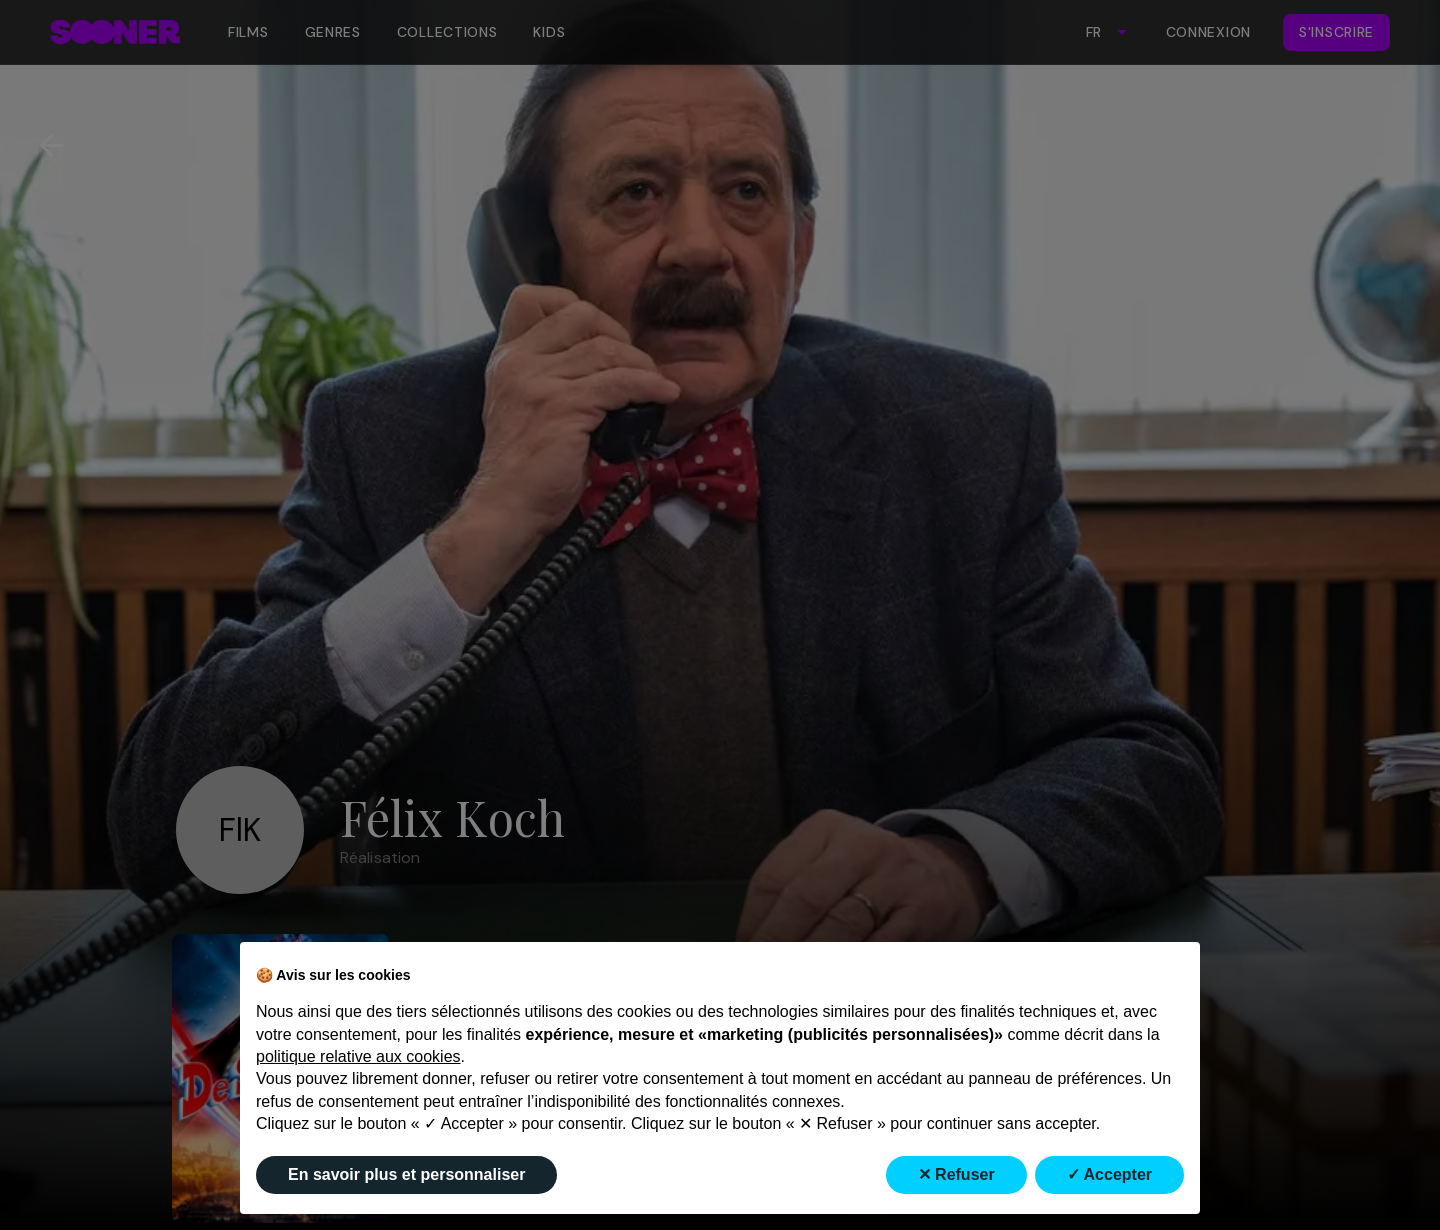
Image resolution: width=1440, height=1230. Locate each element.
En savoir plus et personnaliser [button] (406, 1174)
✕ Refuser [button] (956, 1174)
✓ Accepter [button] (1109, 1174)
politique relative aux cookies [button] (358, 1056)
